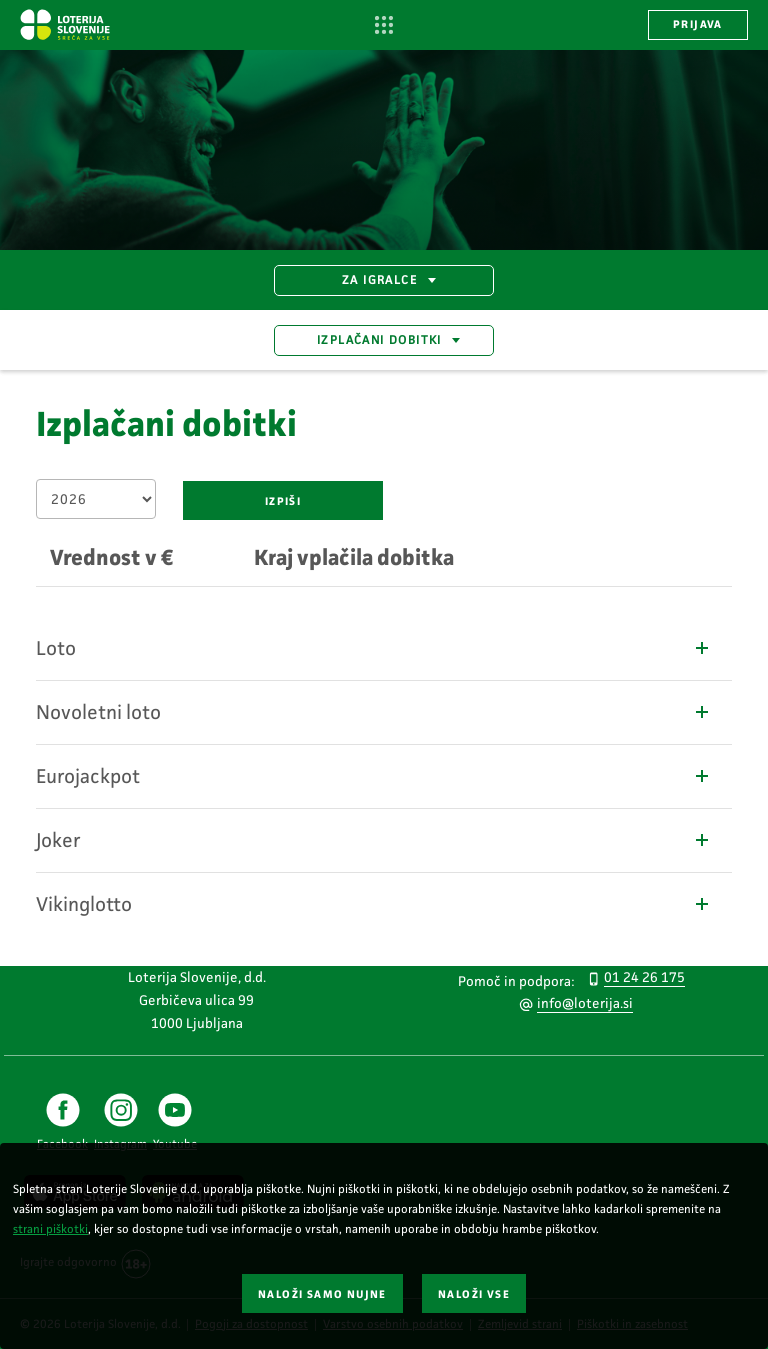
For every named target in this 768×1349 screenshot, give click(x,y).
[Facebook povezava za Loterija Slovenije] (62, 1123)
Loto (374, 648)
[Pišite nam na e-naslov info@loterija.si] (572, 1002)
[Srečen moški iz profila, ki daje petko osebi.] (384, 150)
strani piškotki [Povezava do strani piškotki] (50, 1229)
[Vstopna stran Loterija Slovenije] (65, 24)
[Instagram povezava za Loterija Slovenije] (120, 1123)
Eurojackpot (374, 776)
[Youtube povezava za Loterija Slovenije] (175, 1123)
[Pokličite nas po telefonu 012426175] (631, 976)
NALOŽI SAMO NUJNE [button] (322, 1294)
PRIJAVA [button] (698, 24)
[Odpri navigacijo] (384, 25)
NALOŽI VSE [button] (474, 1294)
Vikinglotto (374, 904)
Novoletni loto (374, 712)
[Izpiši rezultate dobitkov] (283, 500)
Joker (374, 840)
